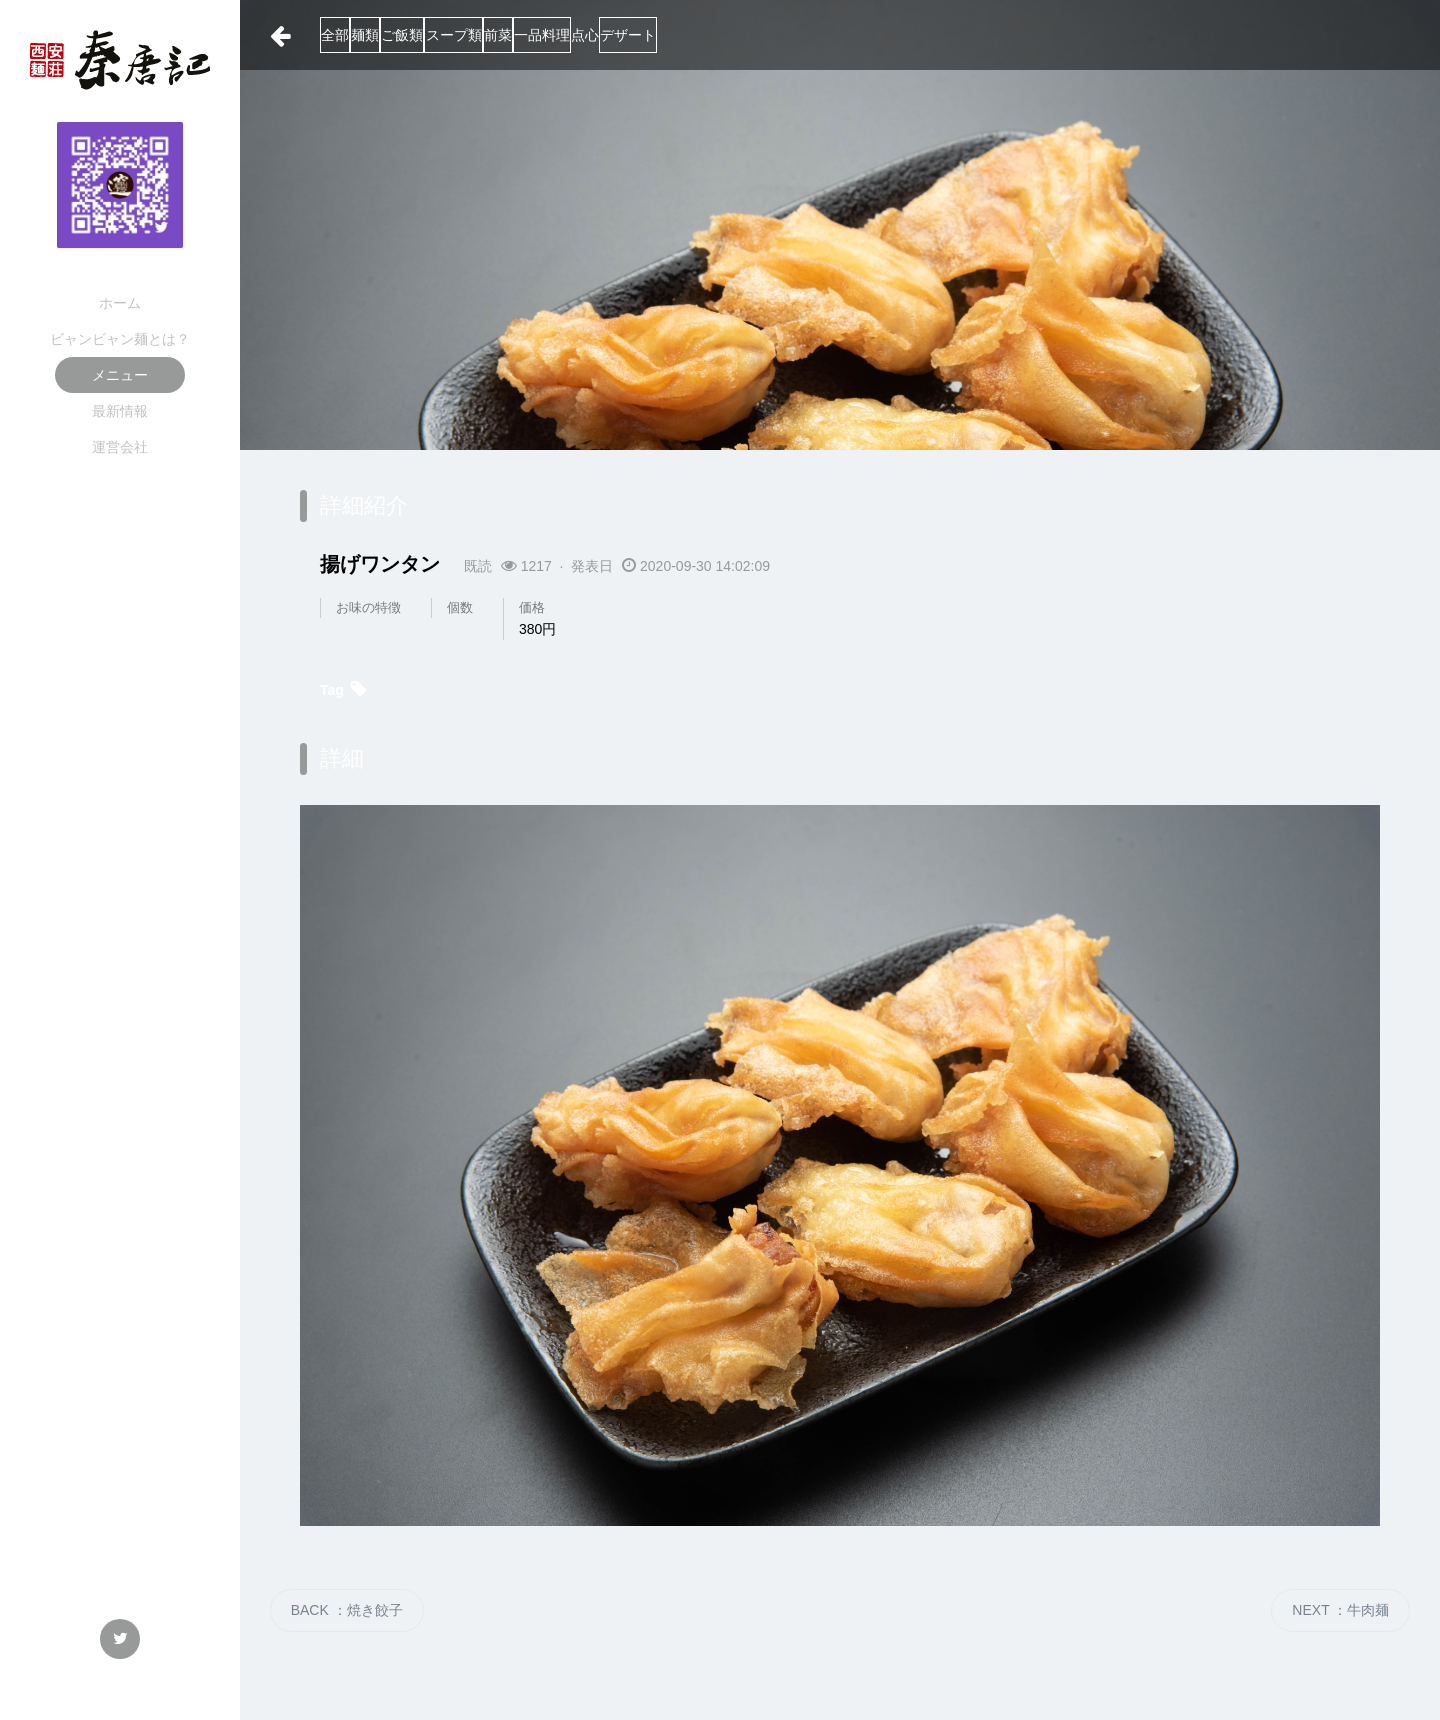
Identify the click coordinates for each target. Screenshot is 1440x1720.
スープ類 (588, 35)
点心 (839, 35)
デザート (922, 35)
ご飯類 (497, 35)
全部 (350, 35)
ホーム (120, 303)
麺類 (420, 35)
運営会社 (120, 447)
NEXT (1340, 1610)
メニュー (120, 375)
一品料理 (756, 35)
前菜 (672, 35)
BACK (347, 1610)
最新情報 (120, 411)
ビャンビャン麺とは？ (120, 339)
